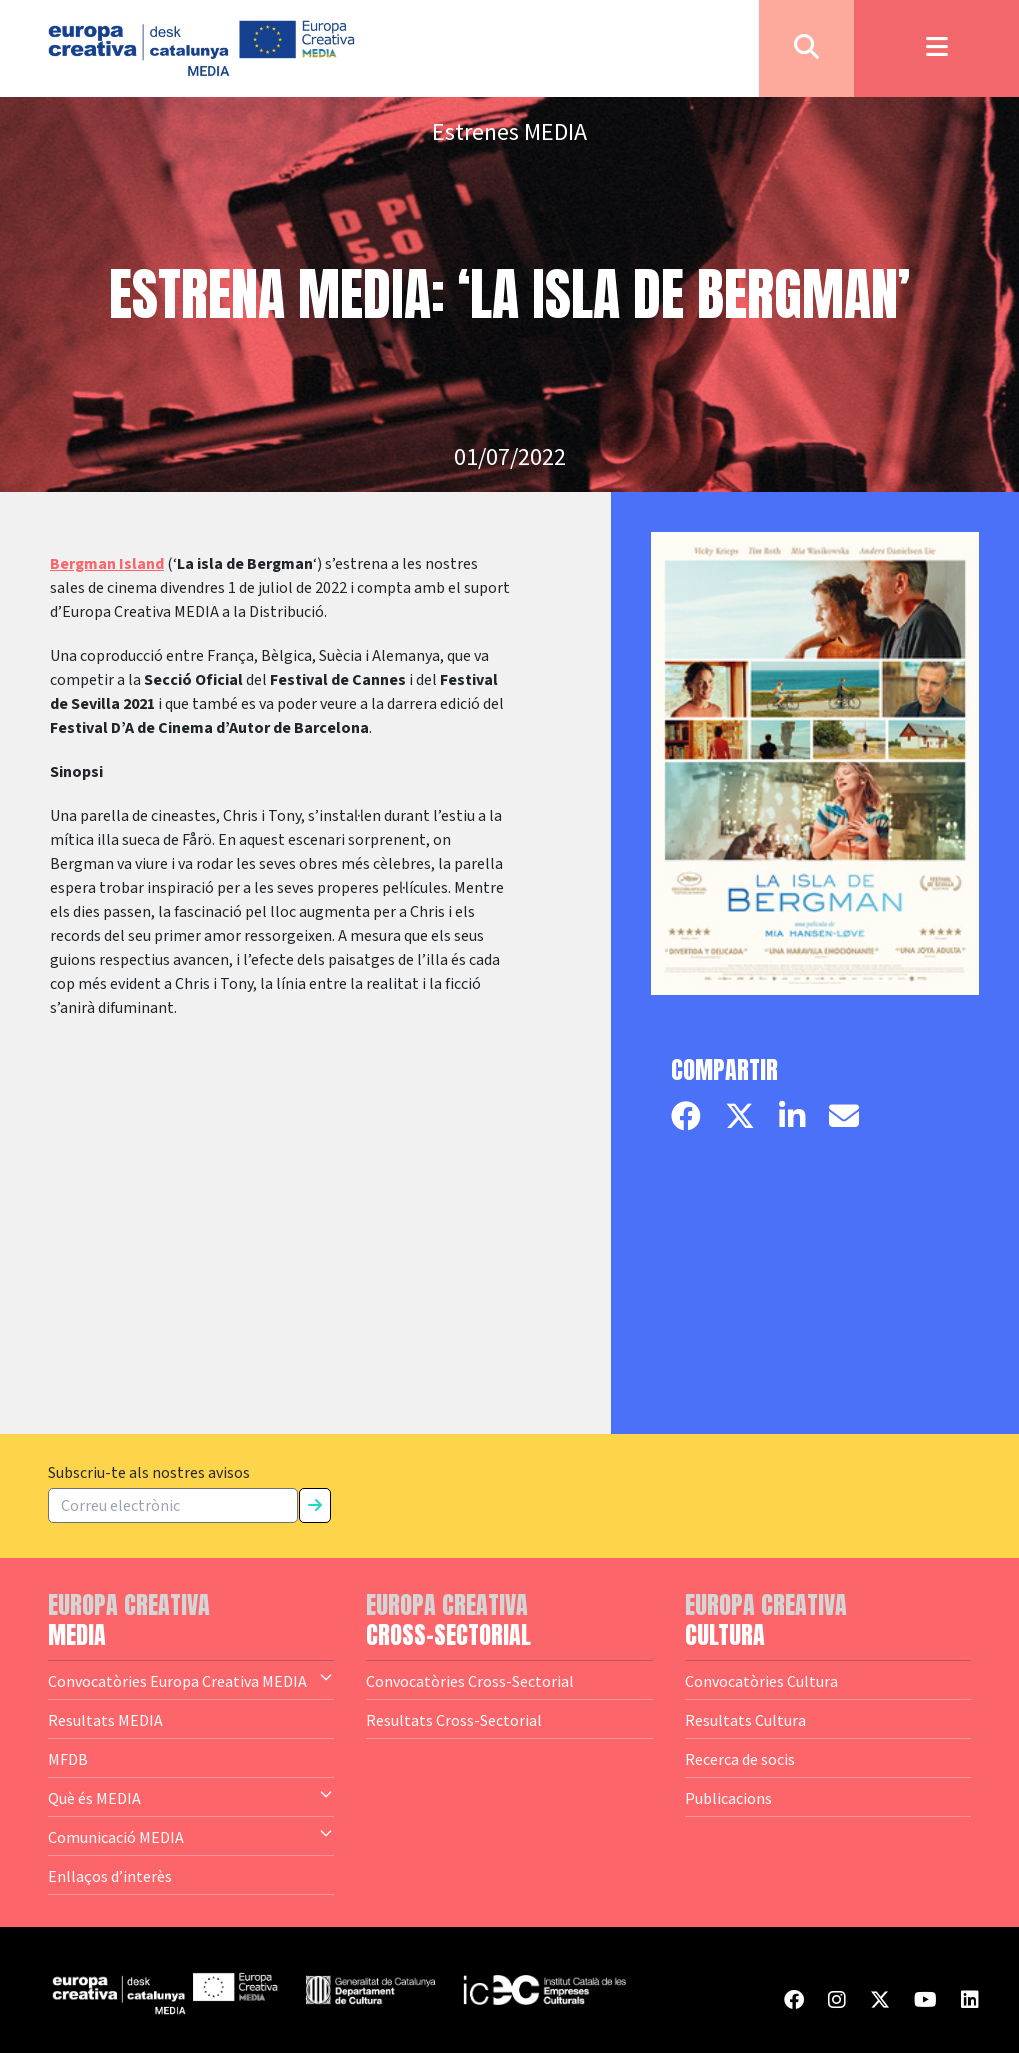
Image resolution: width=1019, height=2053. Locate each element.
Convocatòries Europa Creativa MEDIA (191, 1680)
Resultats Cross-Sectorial (454, 1720)
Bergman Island (107, 564)
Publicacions (728, 1798)
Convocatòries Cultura (761, 1681)
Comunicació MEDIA (191, 1836)
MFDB (68, 1759)
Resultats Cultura (745, 1720)
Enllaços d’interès (110, 1876)
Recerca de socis (740, 1759)
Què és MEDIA (191, 1797)
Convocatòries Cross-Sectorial (470, 1681)
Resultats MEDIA (105, 1720)
